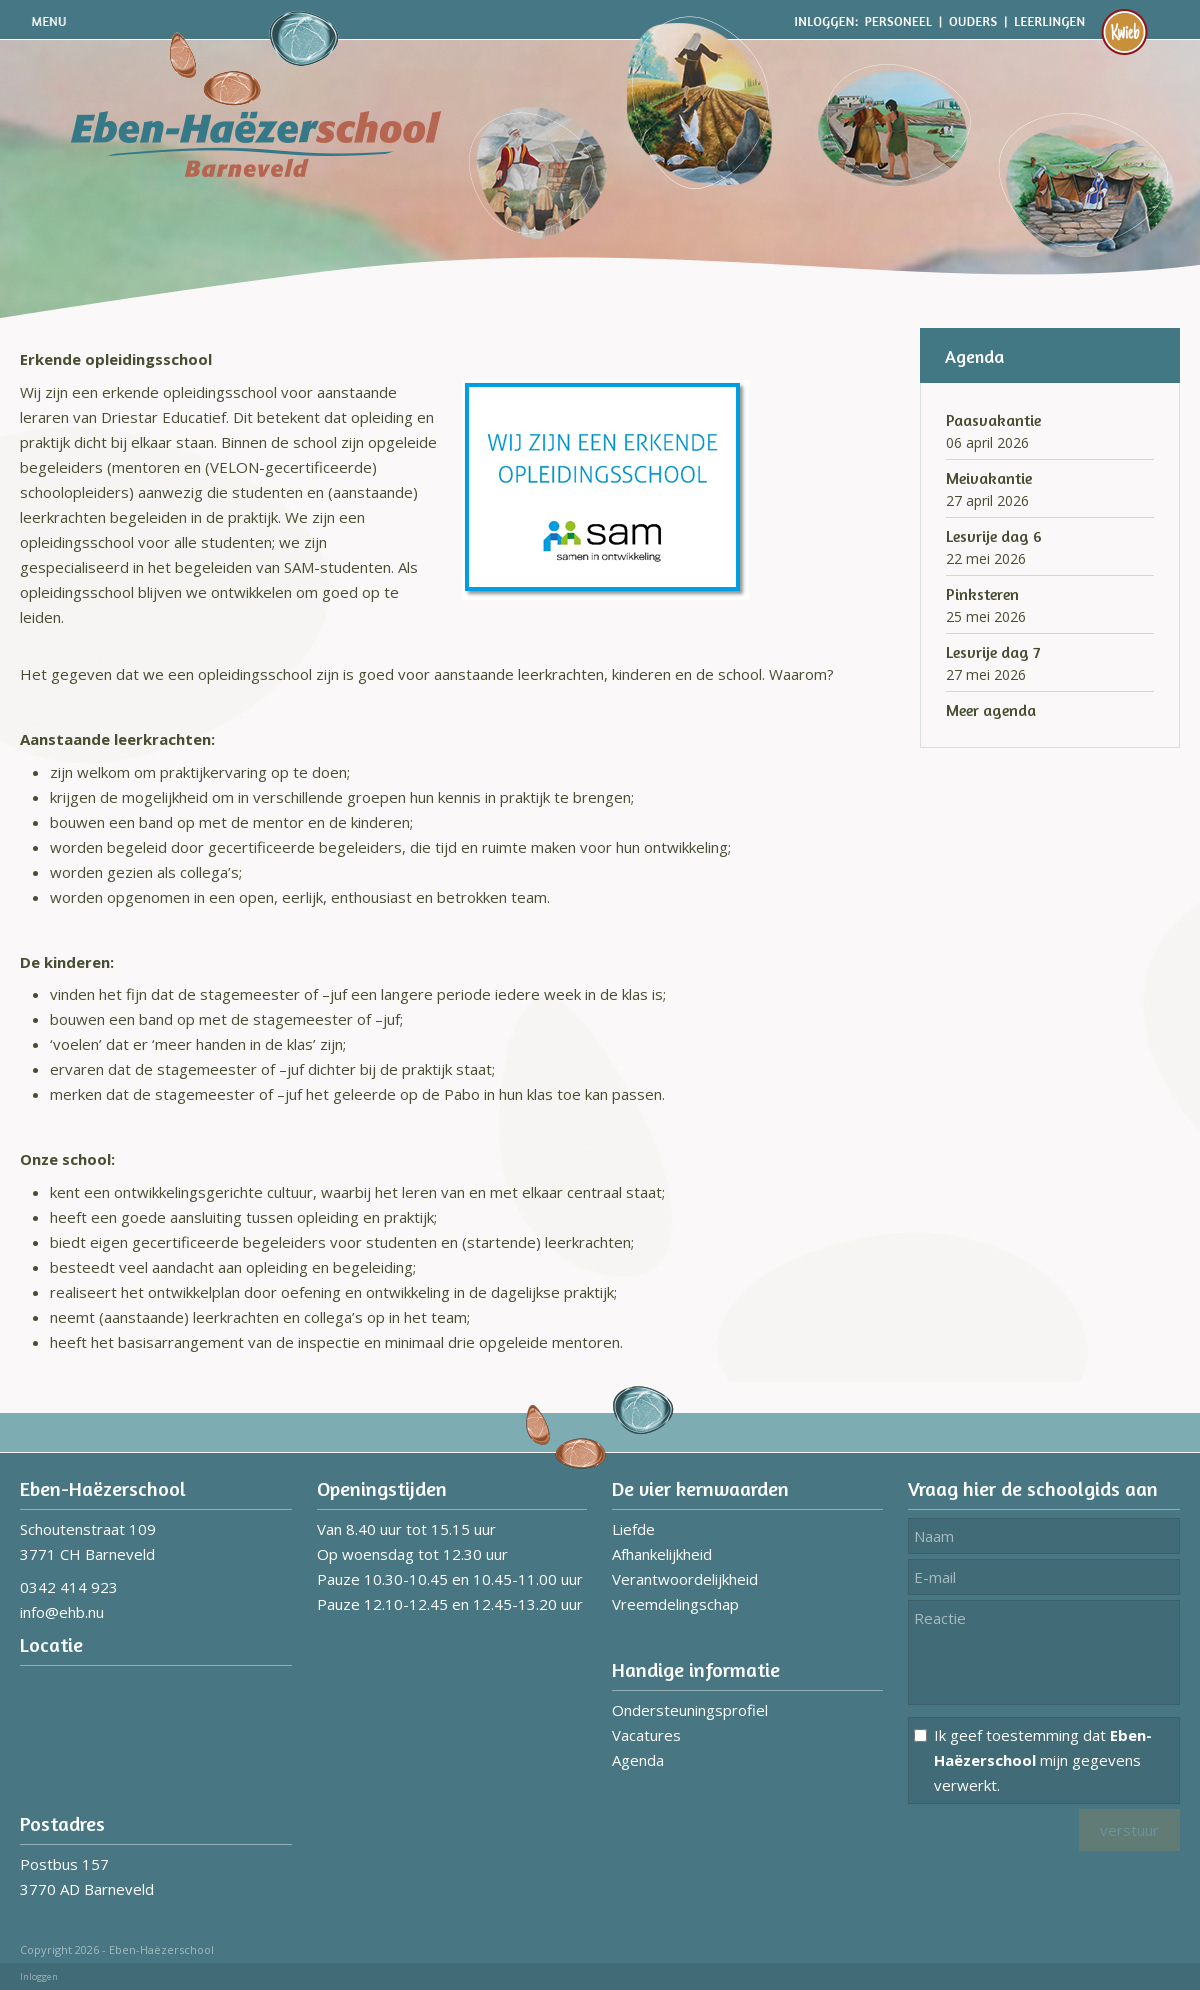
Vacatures (646, 1735)
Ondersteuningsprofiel (690, 1710)
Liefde (633, 1529)
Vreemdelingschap (675, 1604)
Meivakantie (989, 478)
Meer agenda (991, 710)
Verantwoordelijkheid (685, 1579)
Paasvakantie (993, 420)
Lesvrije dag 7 (993, 652)
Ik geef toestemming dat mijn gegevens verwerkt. (1043, 1760)
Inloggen (39, 1976)
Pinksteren (982, 594)
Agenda (638, 1760)
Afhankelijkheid (662, 1554)
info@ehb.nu (62, 1612)
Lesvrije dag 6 (994, 536)
